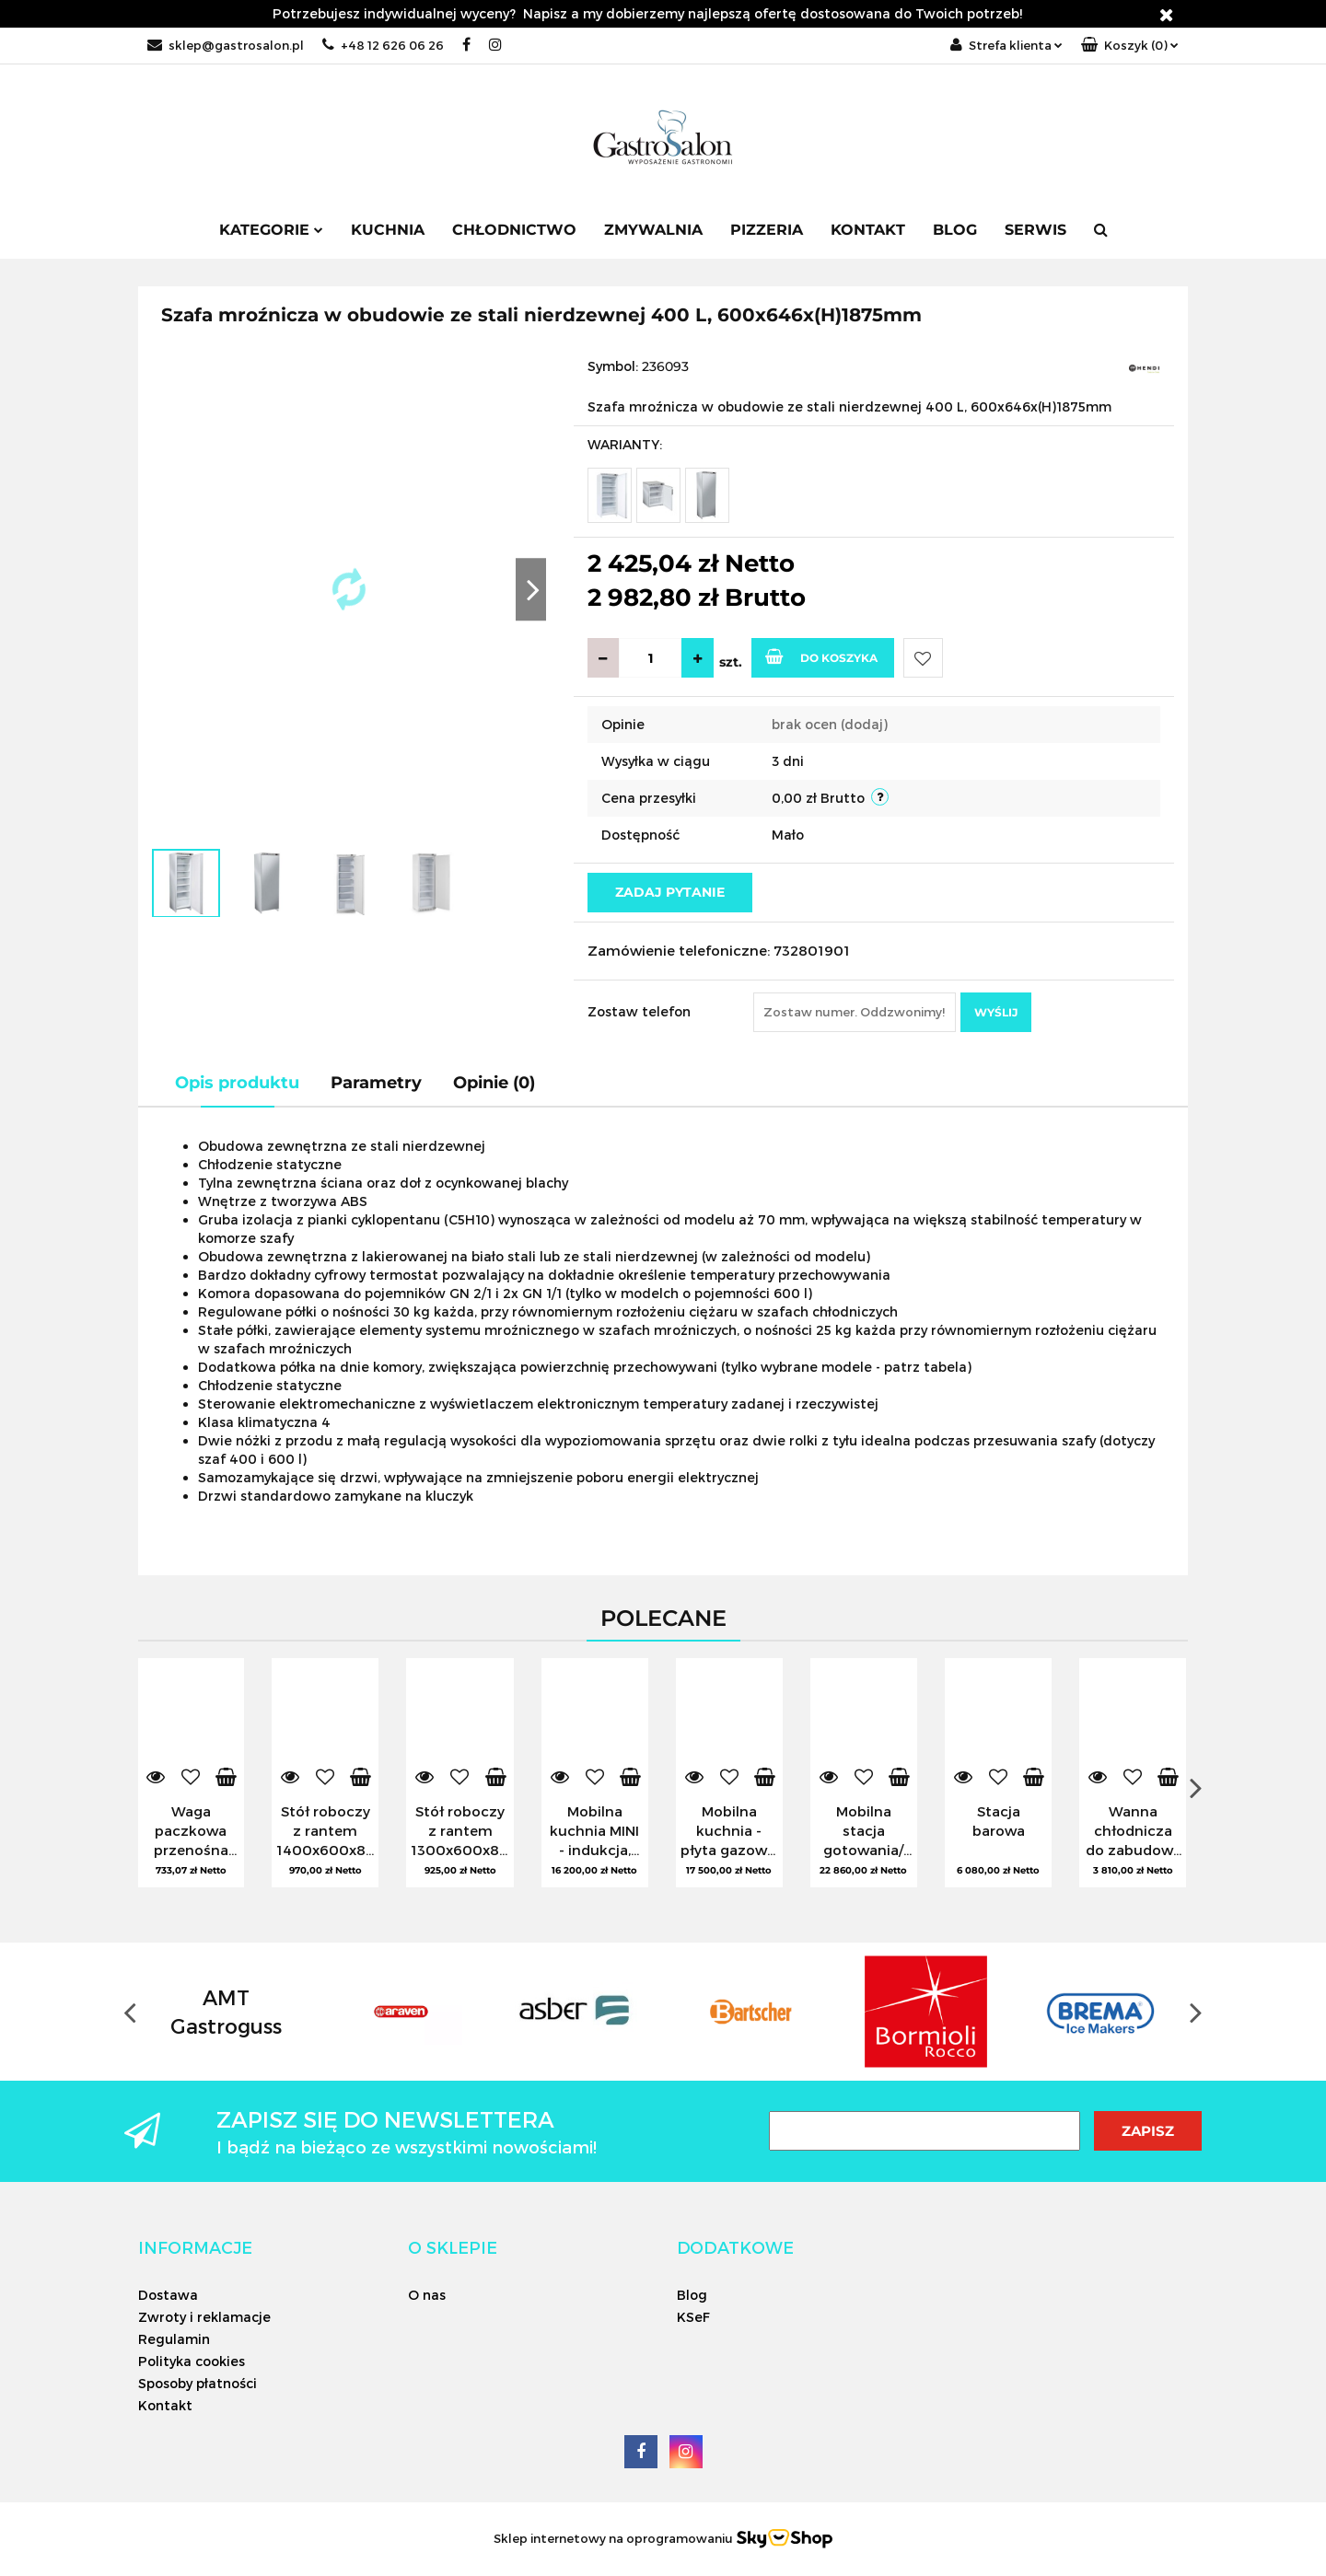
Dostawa (168, 2295)
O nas (427, 2295)
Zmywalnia (653, 229)
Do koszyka (821, 656)
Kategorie (271, 229)
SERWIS (1035, 229)
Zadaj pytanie (670, 892)
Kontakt (868, 229)
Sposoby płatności (197, 2383)
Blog (955, 229)
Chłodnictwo (514, 229)
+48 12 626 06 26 (383, 45)
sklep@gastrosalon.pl (225, 45)
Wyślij (996, 1012)
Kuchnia (388, 229)
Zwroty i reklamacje (204, 2317)
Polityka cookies (191, 2361)
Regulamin (174, 2339)
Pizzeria (766, 229)
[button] (1130, 46)
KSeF (693, 2317)
